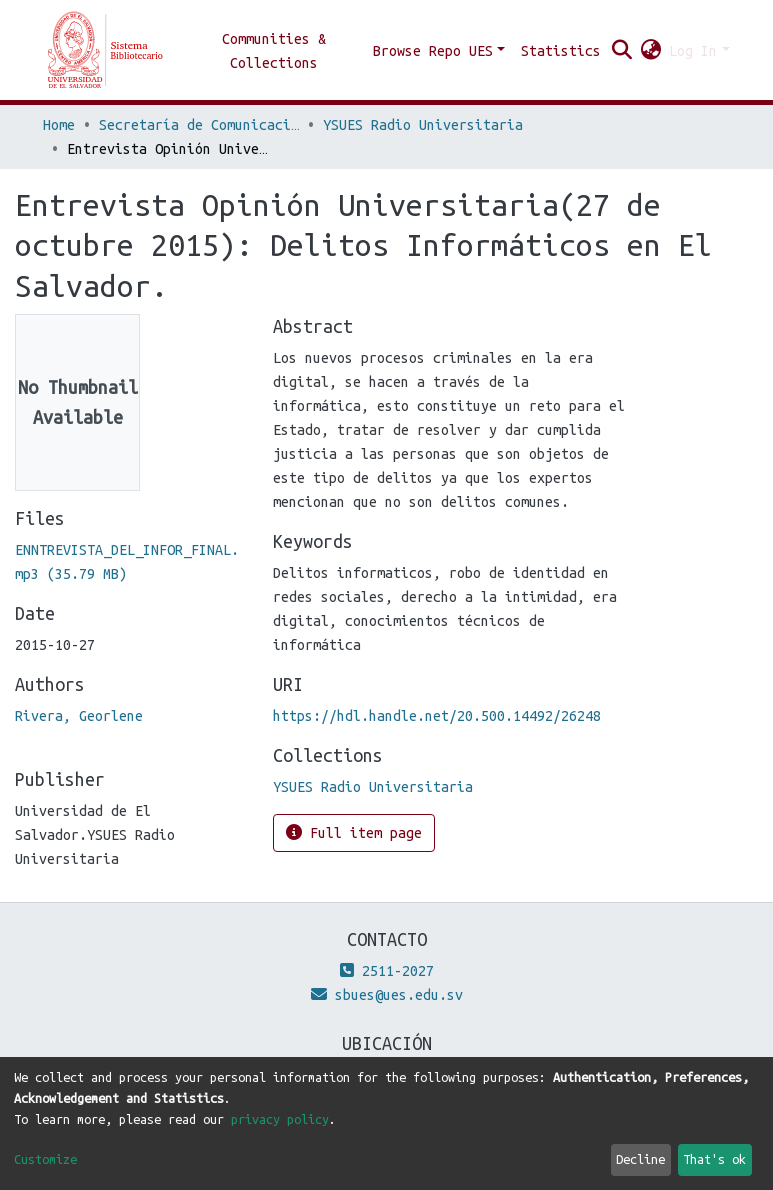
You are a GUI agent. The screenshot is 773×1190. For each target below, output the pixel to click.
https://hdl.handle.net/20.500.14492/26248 (437, 716)
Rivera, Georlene (79, 716)
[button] (650, 51)
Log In (693, 51)
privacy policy (280, 1119)
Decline (640, 1159)
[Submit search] (621, 51)
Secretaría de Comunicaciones (199, 125)
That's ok (714, 1159)
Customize (45, 1159)
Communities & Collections (274, 51)
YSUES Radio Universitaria (423, 125)
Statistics (561, 51)
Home (59, 125)
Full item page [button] (354, 832)
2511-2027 (387, 971)
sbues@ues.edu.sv (387, 995)
